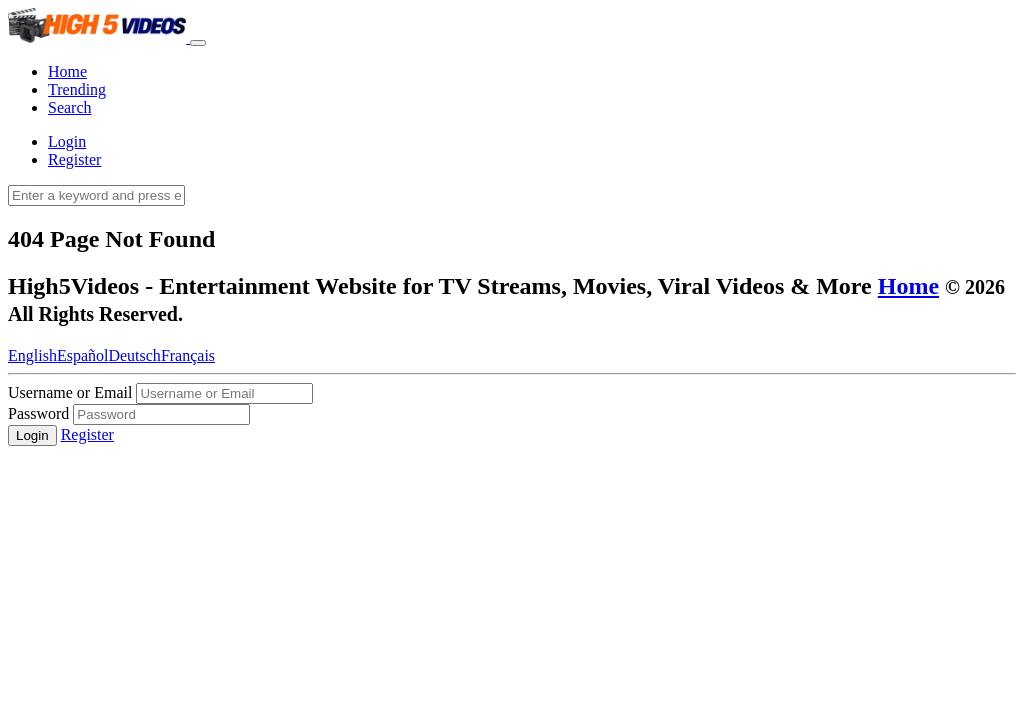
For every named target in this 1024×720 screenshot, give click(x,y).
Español (83, 355)
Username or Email (70, 392)
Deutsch (134, 355)
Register (74, 159)
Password (40, 413)
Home (67, 71)
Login (67, 141)
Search (70, 107)
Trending (77, 89)
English (32, 355)
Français (188, 355)
